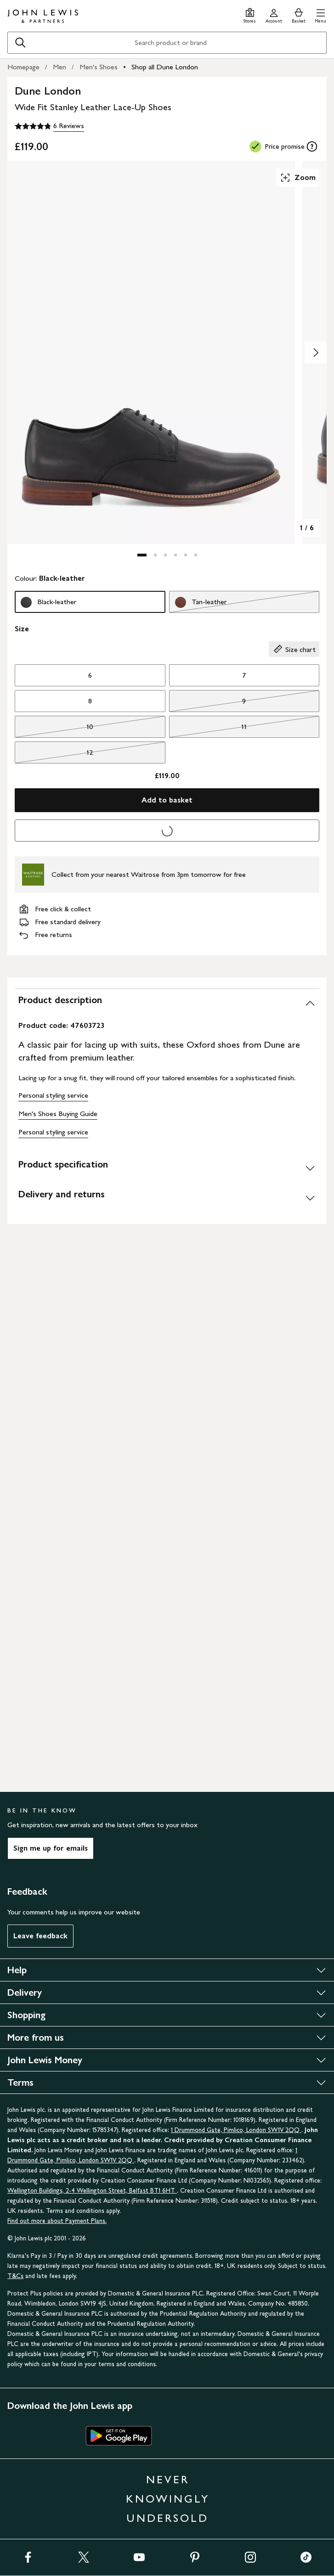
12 (54, 755)
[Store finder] (249, 14)
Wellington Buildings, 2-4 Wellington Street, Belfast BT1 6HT (92, 2190)
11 (208, 729)
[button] (320, 14)
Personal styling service (53, 1095)
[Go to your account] (274, 14)
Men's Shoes (98, 66)
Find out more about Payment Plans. (57, 2221)
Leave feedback (40, 1935)
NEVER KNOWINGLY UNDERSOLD (167, 2499)
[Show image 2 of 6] (316, 353)
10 (54, 729)
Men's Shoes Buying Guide (57, 1113)
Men (59, 66)
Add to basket (167, 800)
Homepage (23, 66)
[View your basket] (299, 14)
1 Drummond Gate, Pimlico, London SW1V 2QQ (236, 2130)
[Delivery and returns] (167, 1198)
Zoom (298, 177)
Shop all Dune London (164, 66)
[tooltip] (312, 146)
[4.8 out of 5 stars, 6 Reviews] (49, 126)
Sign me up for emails (50, 1848)
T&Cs (15, 2276)
